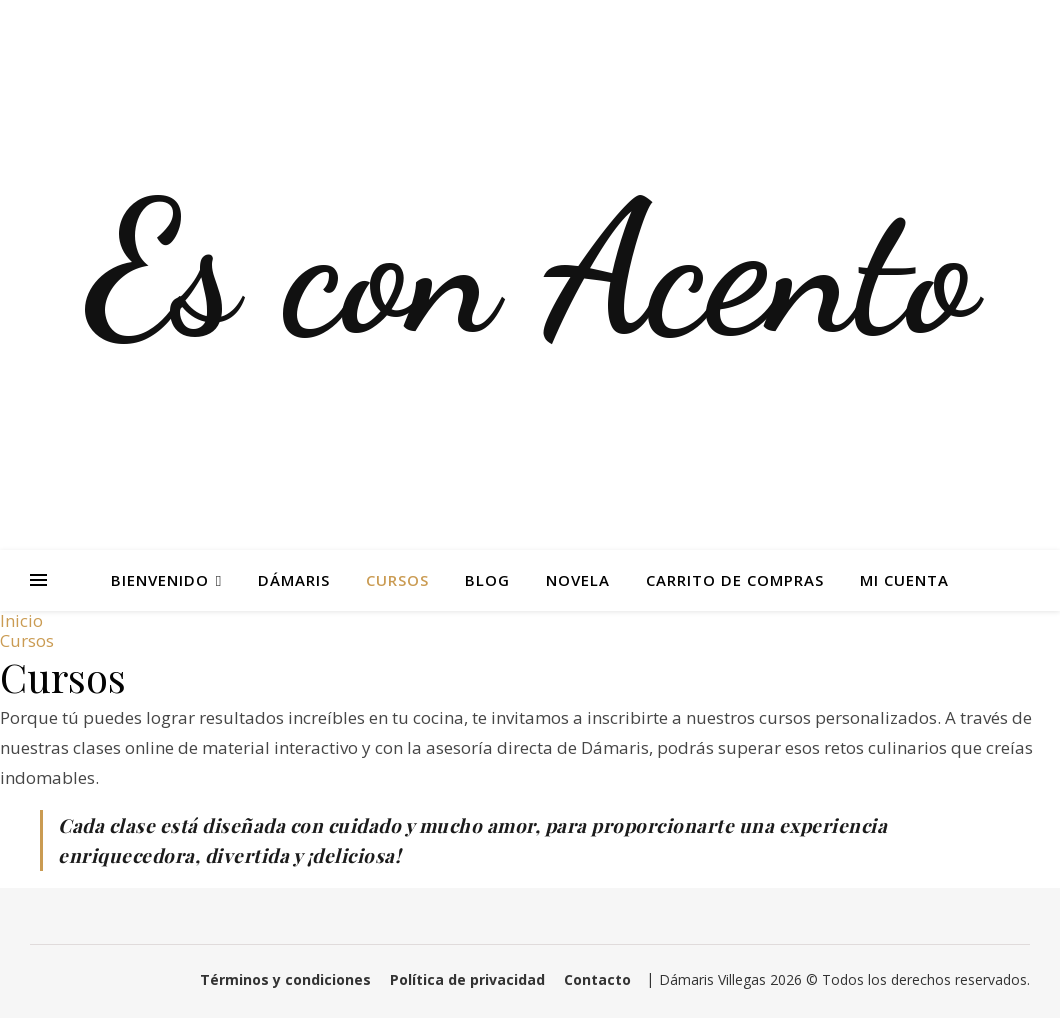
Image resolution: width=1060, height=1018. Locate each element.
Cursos (397, 580)
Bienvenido (160, 580)
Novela (578, 580)
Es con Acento (530, 270)
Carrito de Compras (735, 580)
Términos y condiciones (285, 979)
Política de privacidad (467, 979)
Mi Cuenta (904, 580)
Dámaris (294, 580)
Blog (487, 580)
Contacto (597, 979)
